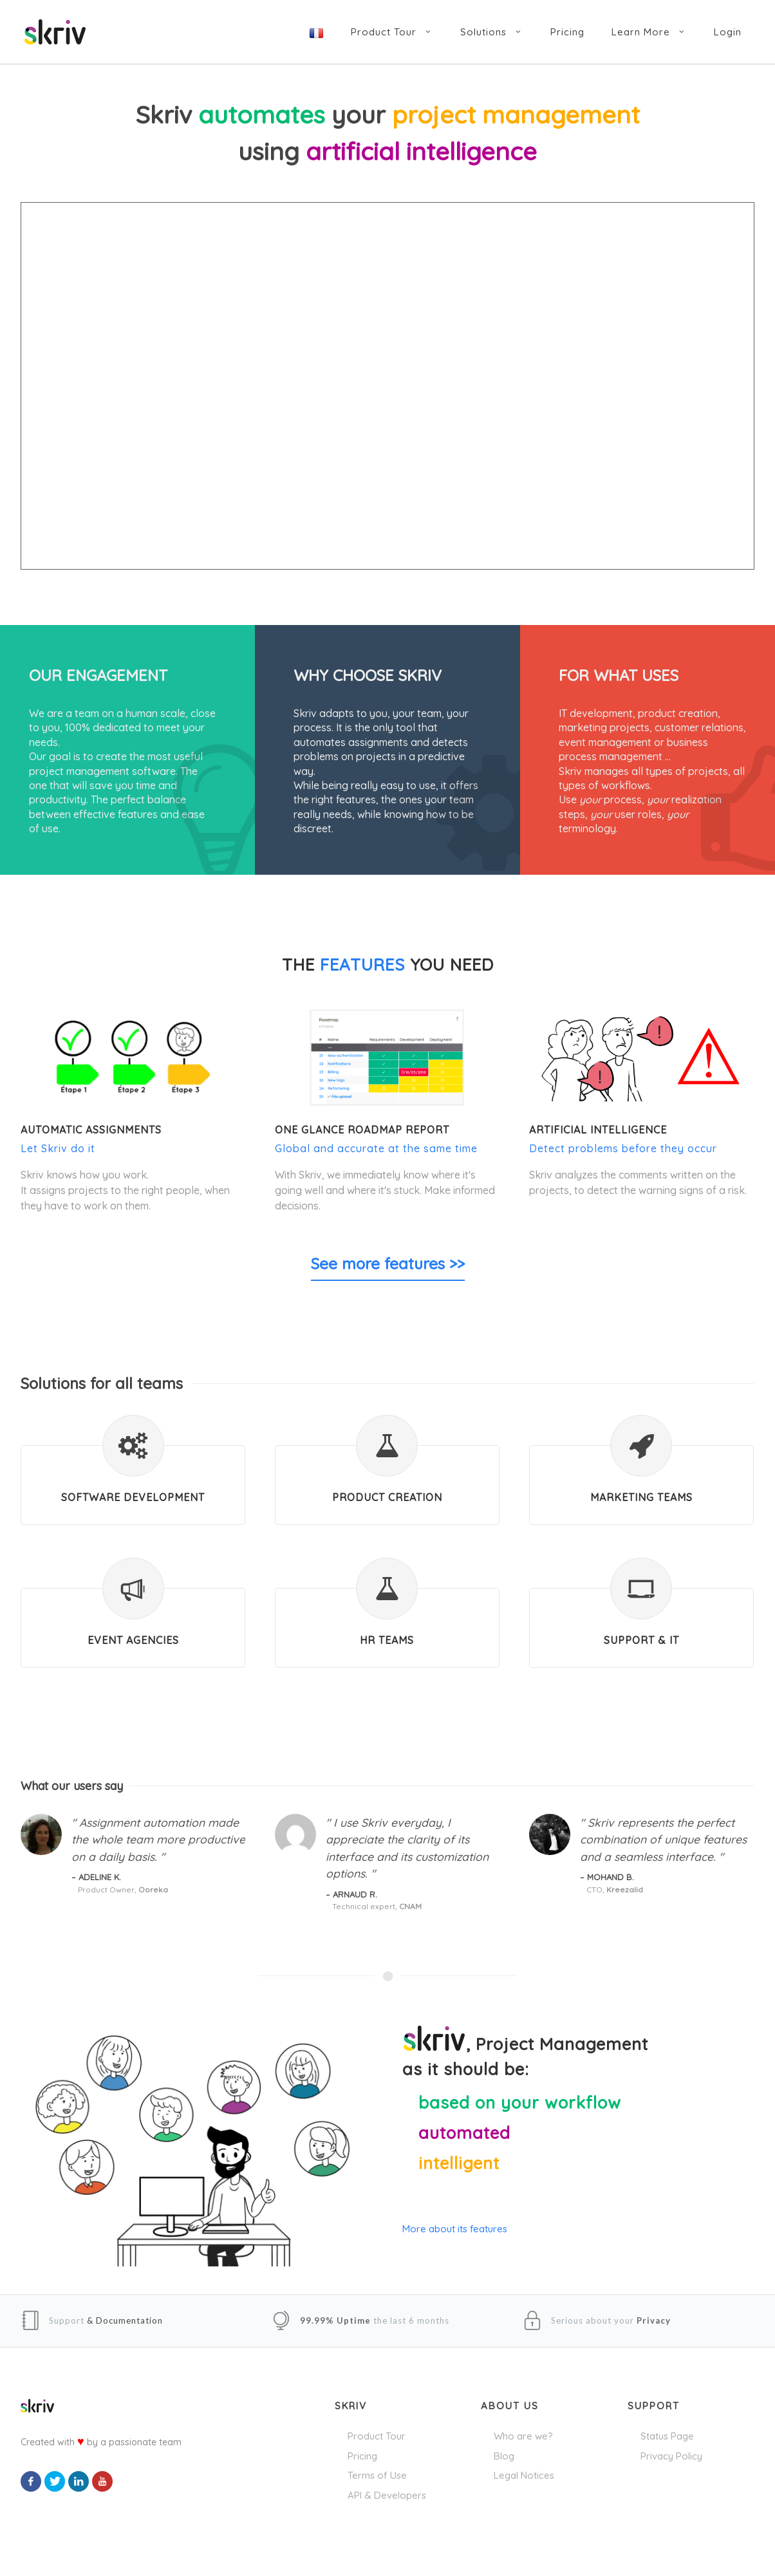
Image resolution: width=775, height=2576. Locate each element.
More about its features (454, 2229)
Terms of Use (377, 2475)
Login (728, 32)
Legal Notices (524, 2475)
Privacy (654, 2320)
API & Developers (387, 2495)
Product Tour (377, 2436)
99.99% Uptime (335, 2320)
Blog (504, 2456)
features (362, 964)
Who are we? (523, 2436)
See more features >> (388, 1263)
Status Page (667, 2436)
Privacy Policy (671, 2456)
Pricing (362, 2456)
